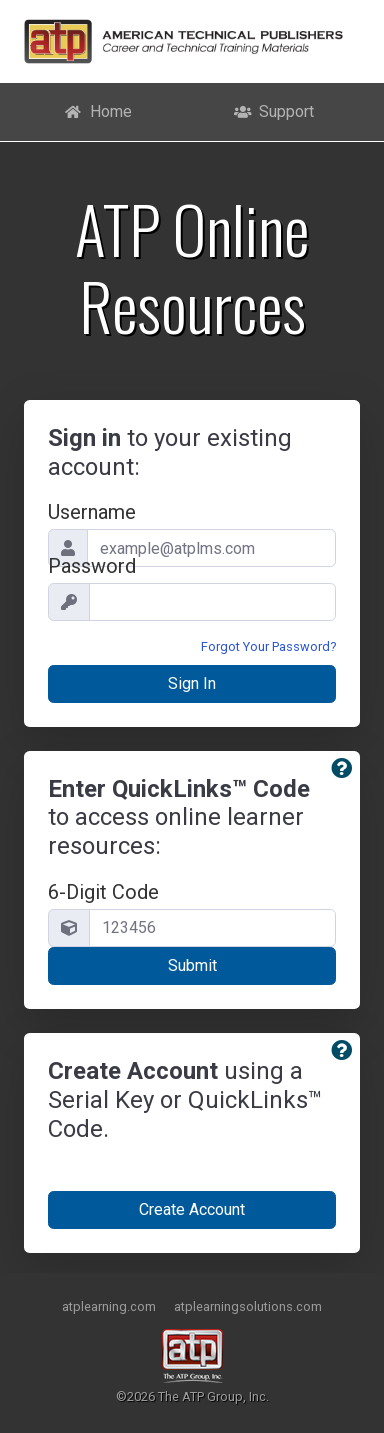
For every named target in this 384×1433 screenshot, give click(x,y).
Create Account (192, 1209)
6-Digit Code (103, 892)
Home (98, 111)
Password (92, 566)
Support (274, 111)
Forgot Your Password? (268, 646)
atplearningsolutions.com (248, 1306)
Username (92, 512)
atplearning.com (109, 1306)
